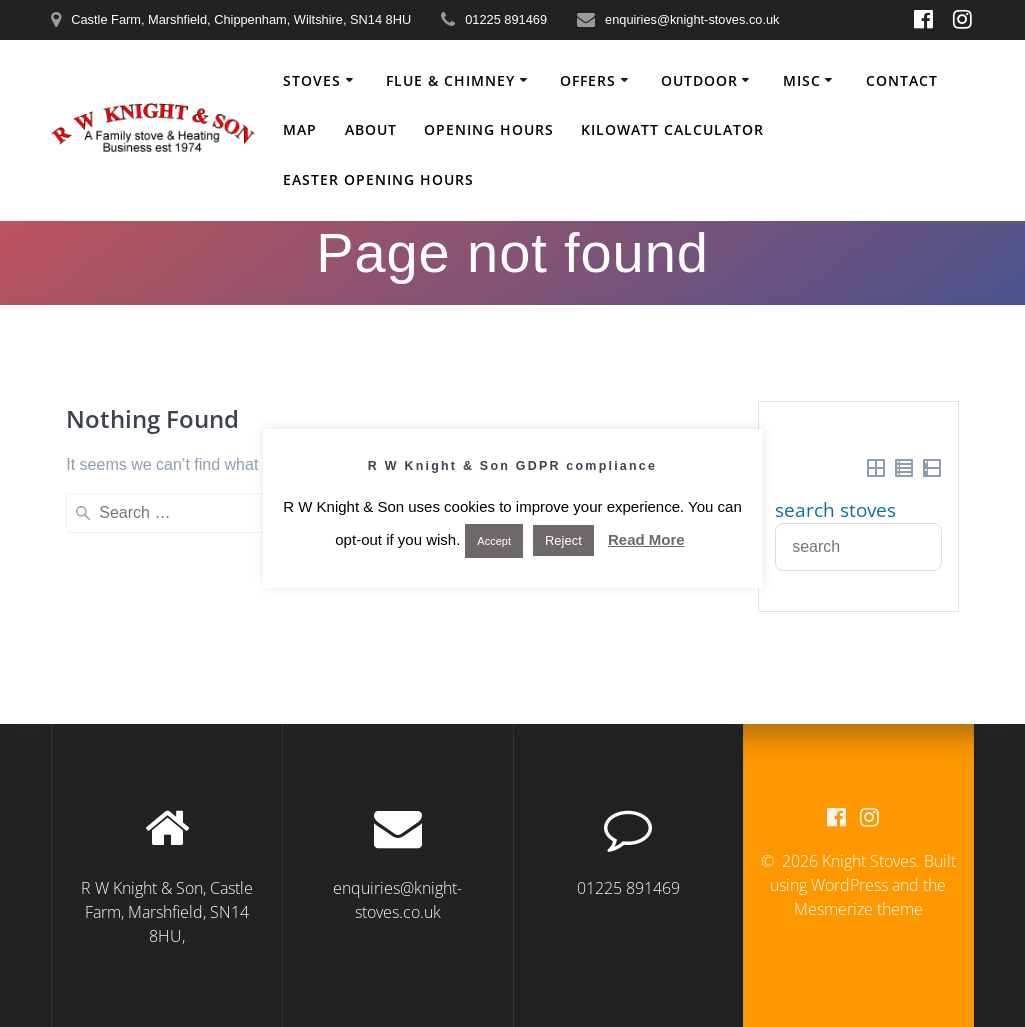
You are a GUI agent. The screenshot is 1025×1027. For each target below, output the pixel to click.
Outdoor (699, 80)
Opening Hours (489, 129)
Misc (802, 80)
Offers (588, 80)
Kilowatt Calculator (672, 129)
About (371, 129)
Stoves (312, 80)
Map (300, 129)
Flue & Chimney (450, 80)
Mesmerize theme (858, 909)
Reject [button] (563, 540)
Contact (902, 80)
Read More (646, 539)
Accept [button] (494, 541)
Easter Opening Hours (378, 179)
